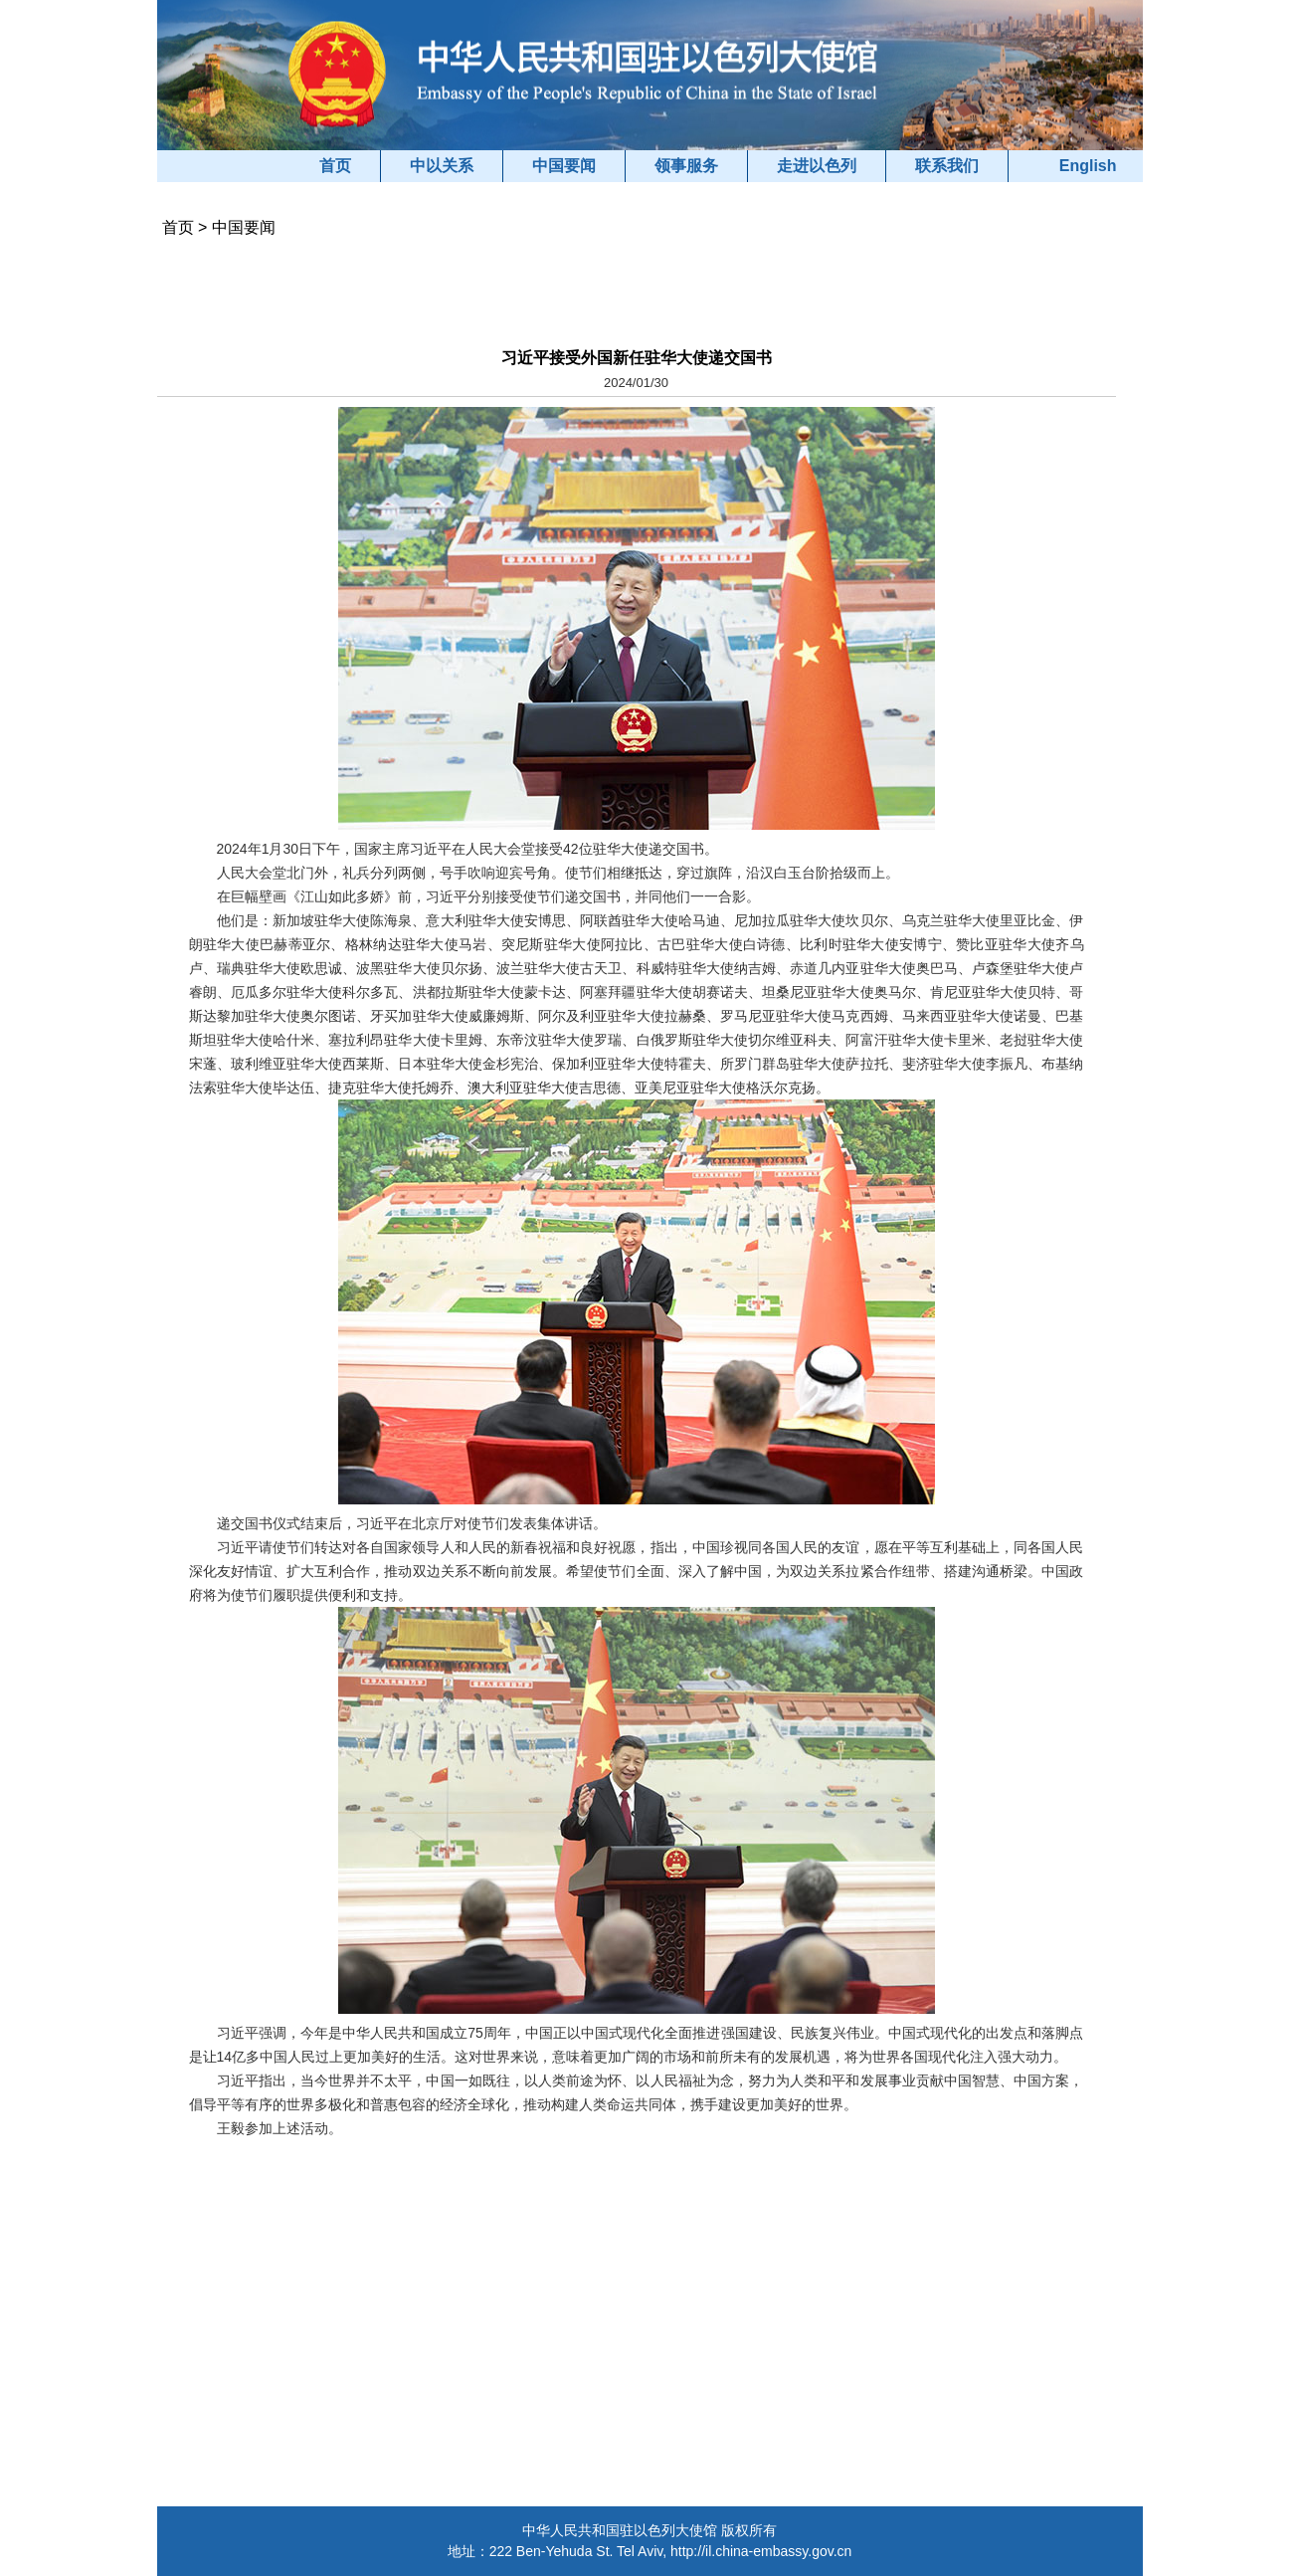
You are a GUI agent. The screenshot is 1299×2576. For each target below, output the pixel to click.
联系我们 (947, 165)
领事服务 (686, 165)
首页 (335, 165)
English (1088, 165)
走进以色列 (816, 165)
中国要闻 (564, 165)
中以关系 (441, 165)
